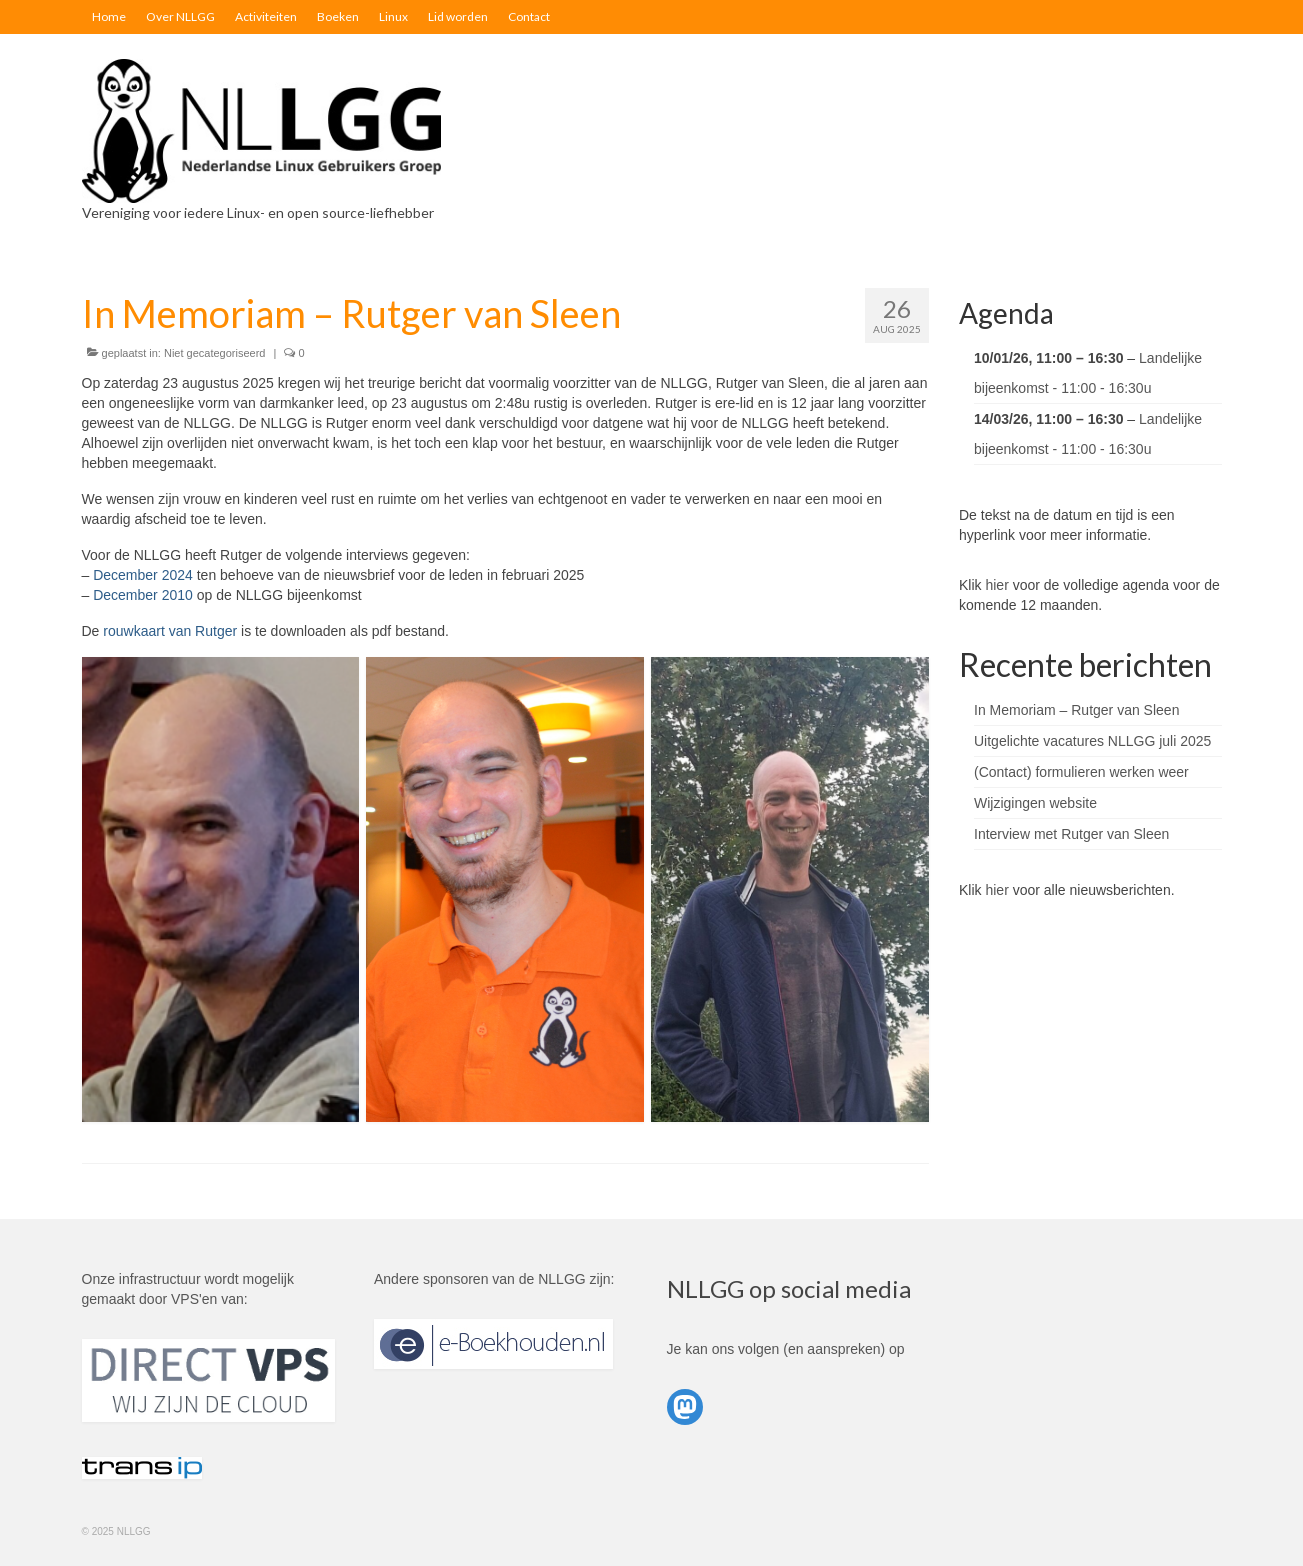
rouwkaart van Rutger (170, 631)
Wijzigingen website (1035, 803)
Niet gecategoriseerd (215, 353)
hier (996, 585)
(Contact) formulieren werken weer (1081, 772)
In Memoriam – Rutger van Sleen (1076, 710)
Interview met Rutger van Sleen (1071, 834)
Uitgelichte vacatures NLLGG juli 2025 (1092, 741)
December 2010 (143, 595)
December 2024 (143, 575)
